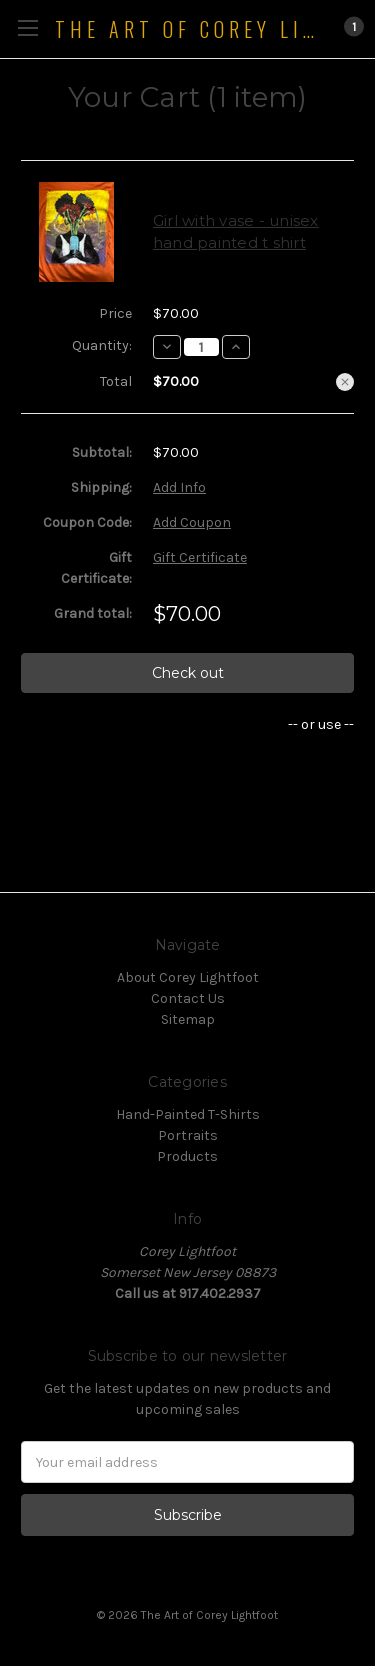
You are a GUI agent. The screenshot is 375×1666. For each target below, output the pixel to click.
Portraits (188, 1135)
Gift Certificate (200, 557)
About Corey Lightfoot (188, 977)
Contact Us (188, 998)
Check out (188, 673)
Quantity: (102, 345)
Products (187, 1156)
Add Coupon (192, 522)
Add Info (179, 487)
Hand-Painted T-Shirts (188, 1114)
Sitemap (188, 1019)
